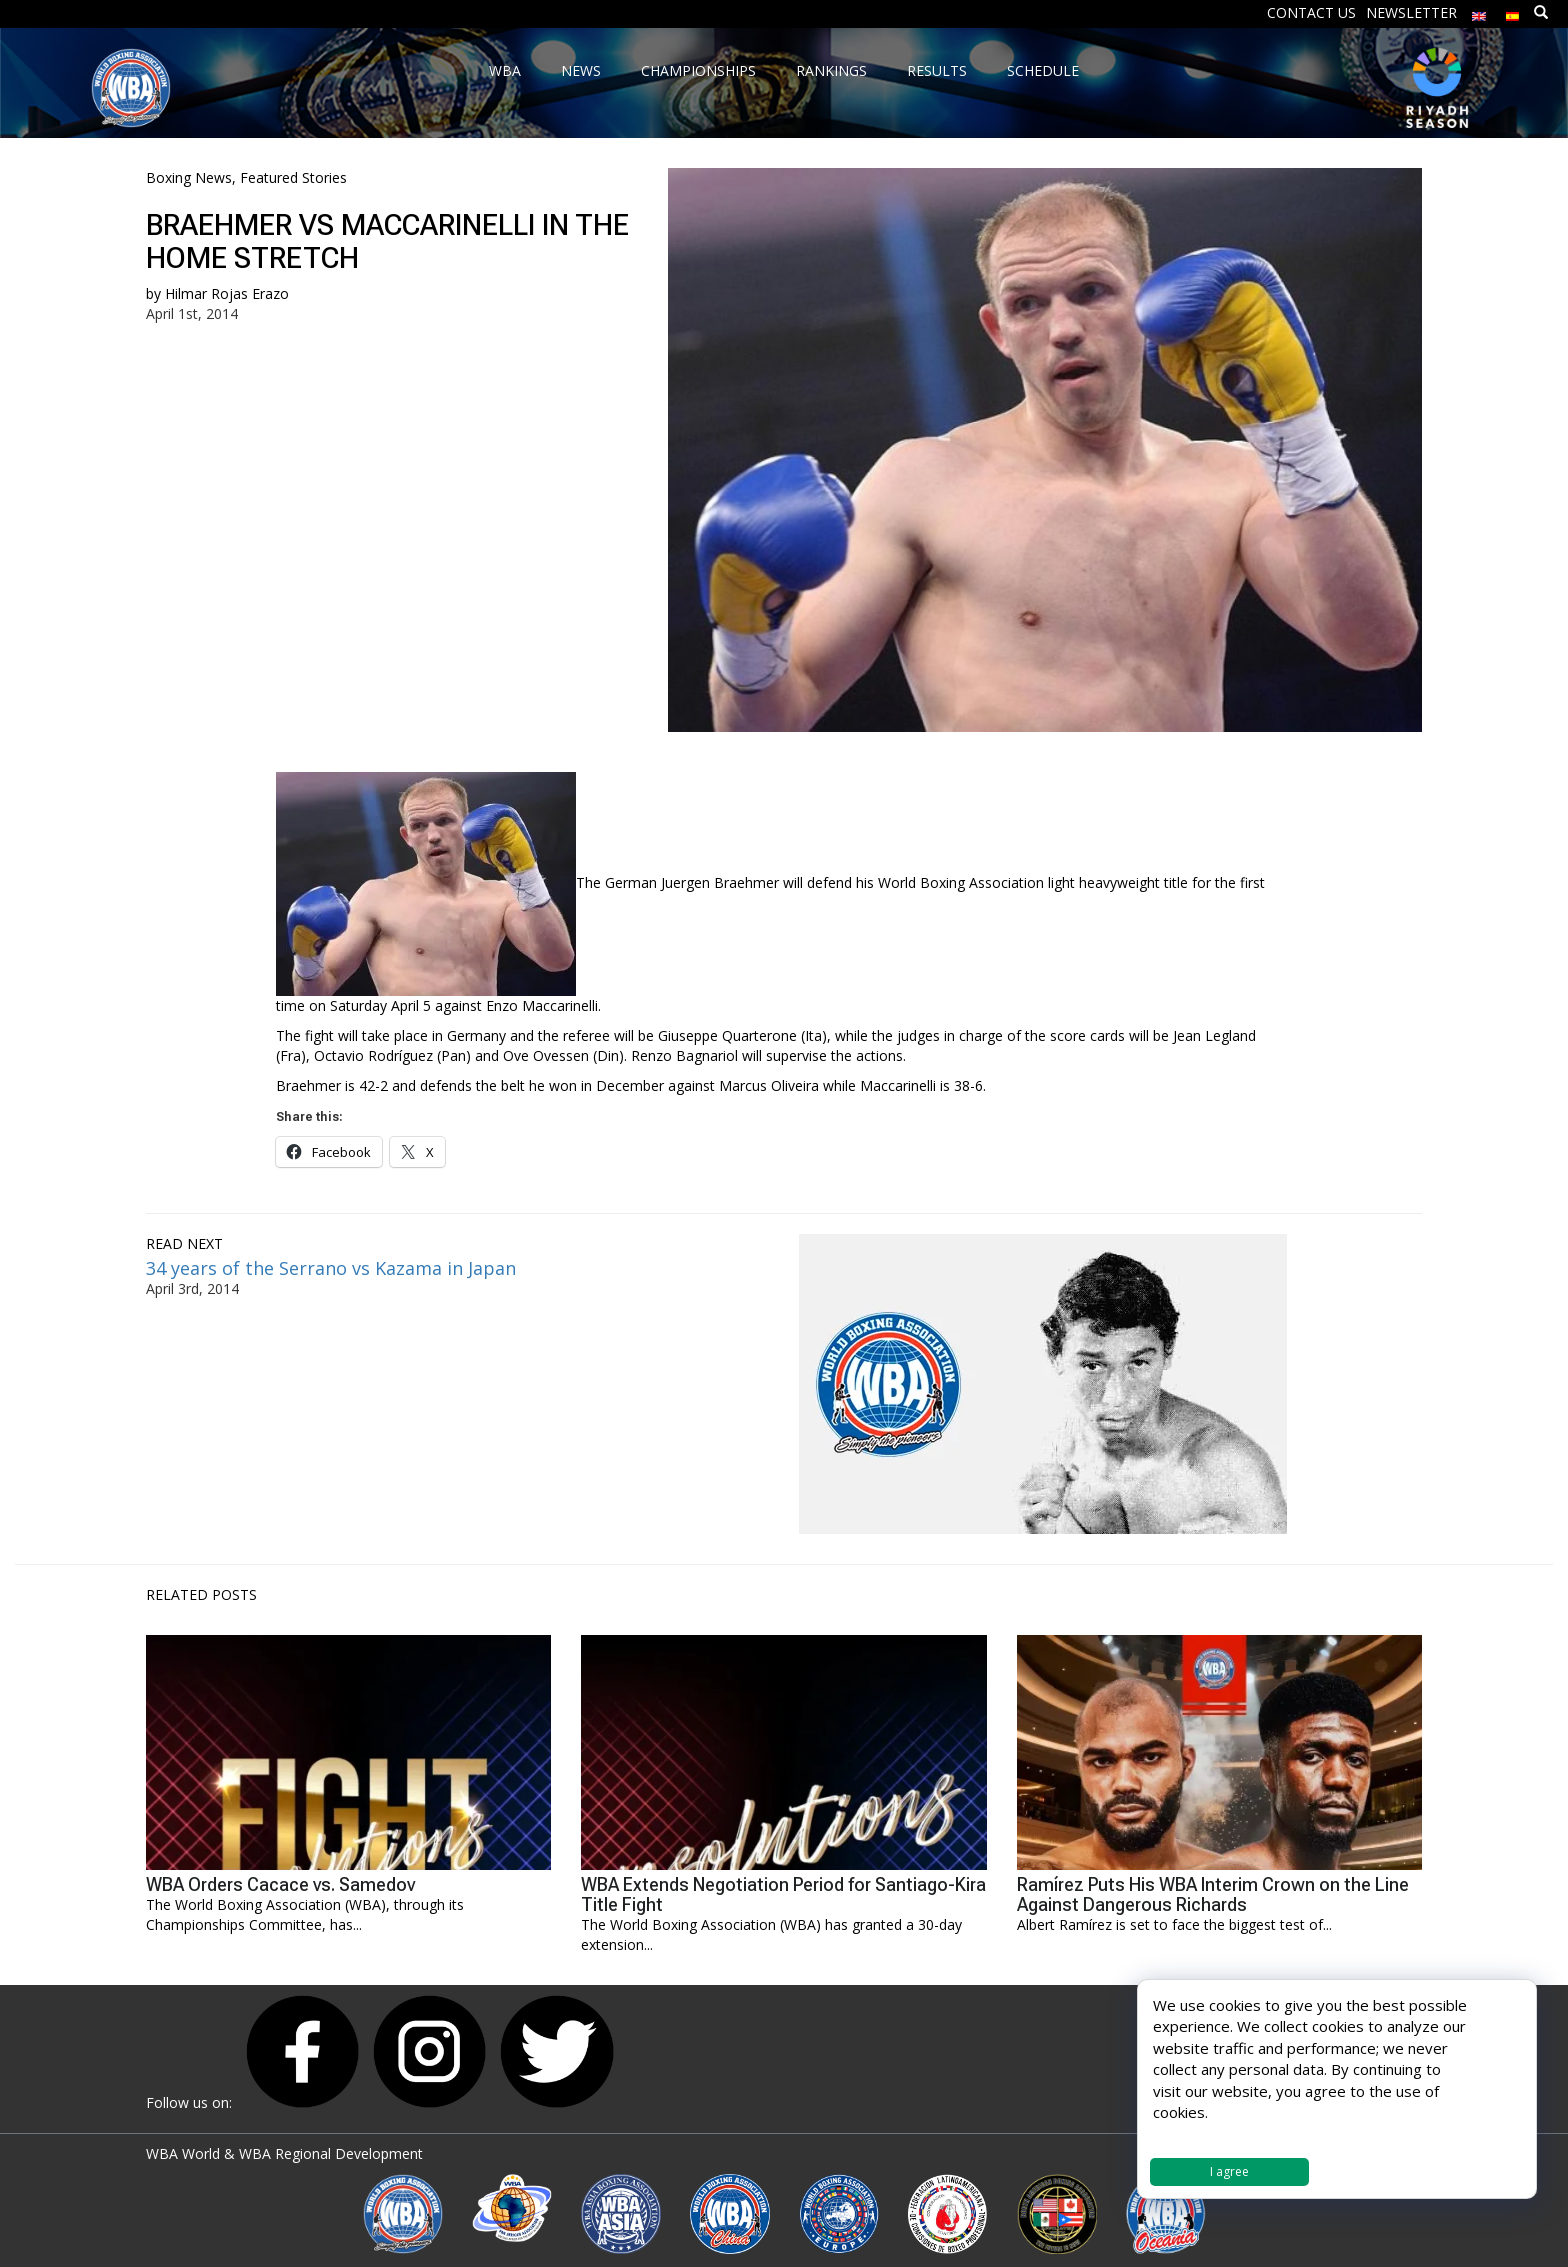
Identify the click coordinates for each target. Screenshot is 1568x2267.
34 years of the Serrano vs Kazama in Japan (331, 1268)
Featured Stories (293, 177)
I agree (1229, 2171)
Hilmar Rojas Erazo (227, 293)
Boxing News (189, 177)
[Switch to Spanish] (1513, 11)
